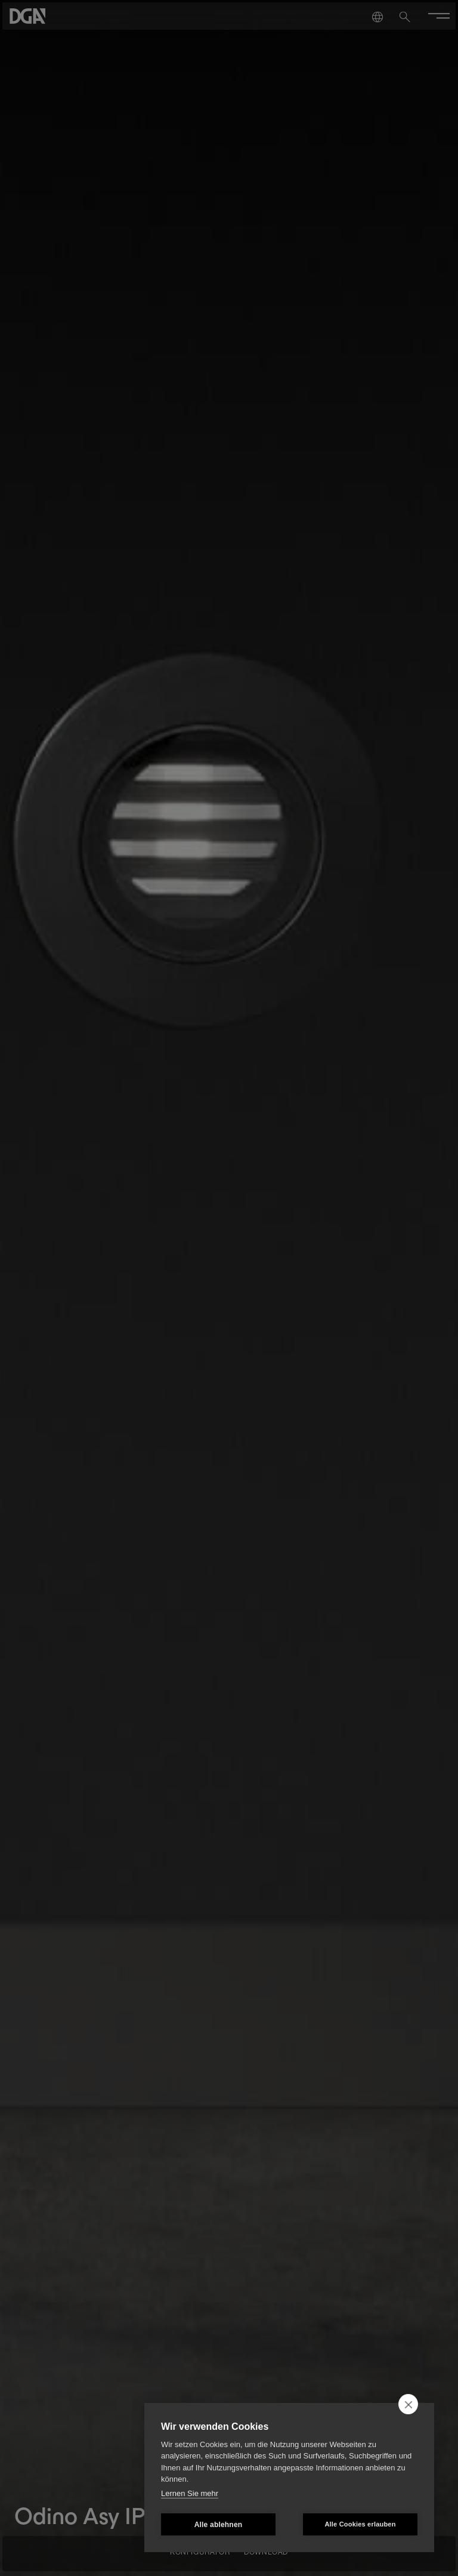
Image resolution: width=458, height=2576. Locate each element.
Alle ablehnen (218, 2525)
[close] (408, 2404)
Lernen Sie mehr (189, 2493)
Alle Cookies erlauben (359, 2524)
